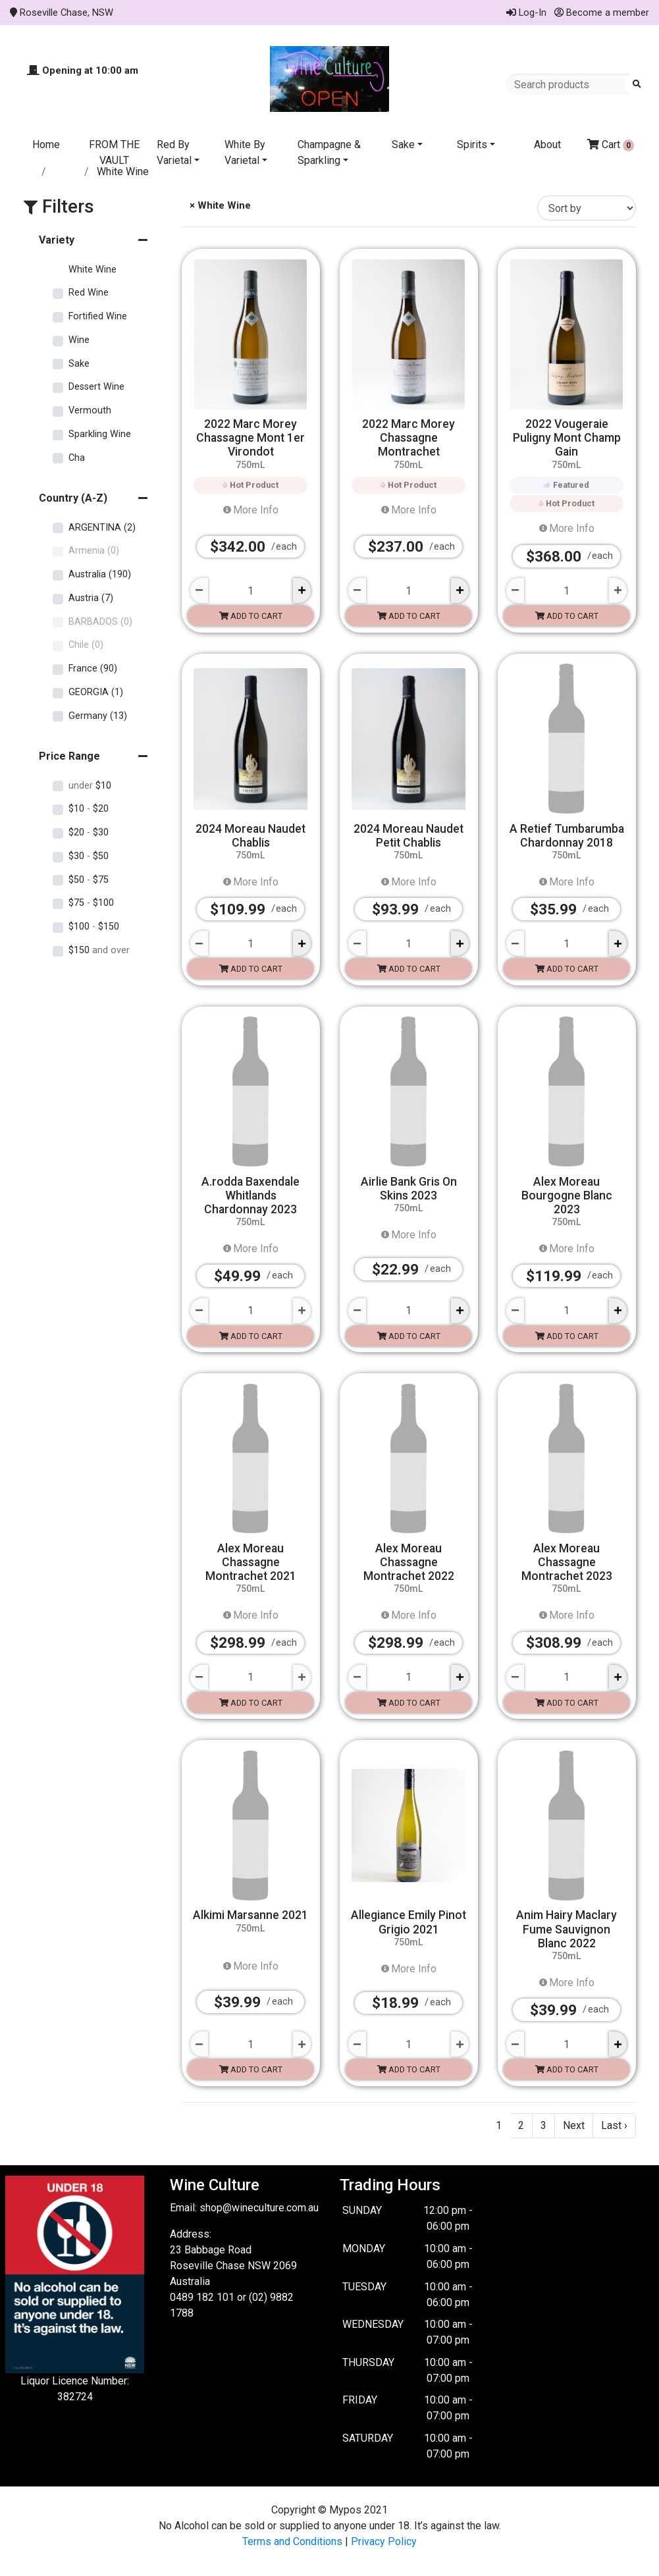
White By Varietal (244, 152)
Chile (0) (85, 644)
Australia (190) (99, 574)
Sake (403, 144)
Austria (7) (90, 598)
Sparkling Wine (99, 434)
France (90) (92, 668)
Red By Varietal (174, 152)
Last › (614, 2125)
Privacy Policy (384, 2541)
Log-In (526, 12)
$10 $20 (88, 808)
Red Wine (88, 292)
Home (46, 144)
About (547, 144)
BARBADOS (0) (100, 621)
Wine (79, 340)
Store (66, 171)
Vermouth (89, 410)
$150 (99, 950)
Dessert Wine (96, 386)
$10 (89, 785)
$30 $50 (88, 856)
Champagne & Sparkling (329, 152)
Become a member (601, 12)
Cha (76, 457)
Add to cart (250, 616)
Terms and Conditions (292, 2541)
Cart (610, 144)
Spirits (472, 144)
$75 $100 (91, 902)
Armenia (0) (93, 550)
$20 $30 (88, 832)
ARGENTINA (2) (102, 527)
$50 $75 (88, 879)
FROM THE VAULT (114, 152)
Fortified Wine (97, 316)
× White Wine (219, 205)
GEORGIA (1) (95, 692)
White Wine (92, 269)
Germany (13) (97, 716)
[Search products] (570, 84)
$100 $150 (93, 926)
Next (574, 2125)
